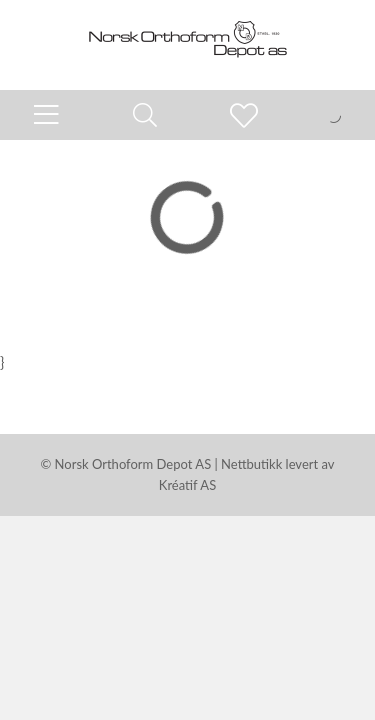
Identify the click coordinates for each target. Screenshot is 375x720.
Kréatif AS (187, 485)
